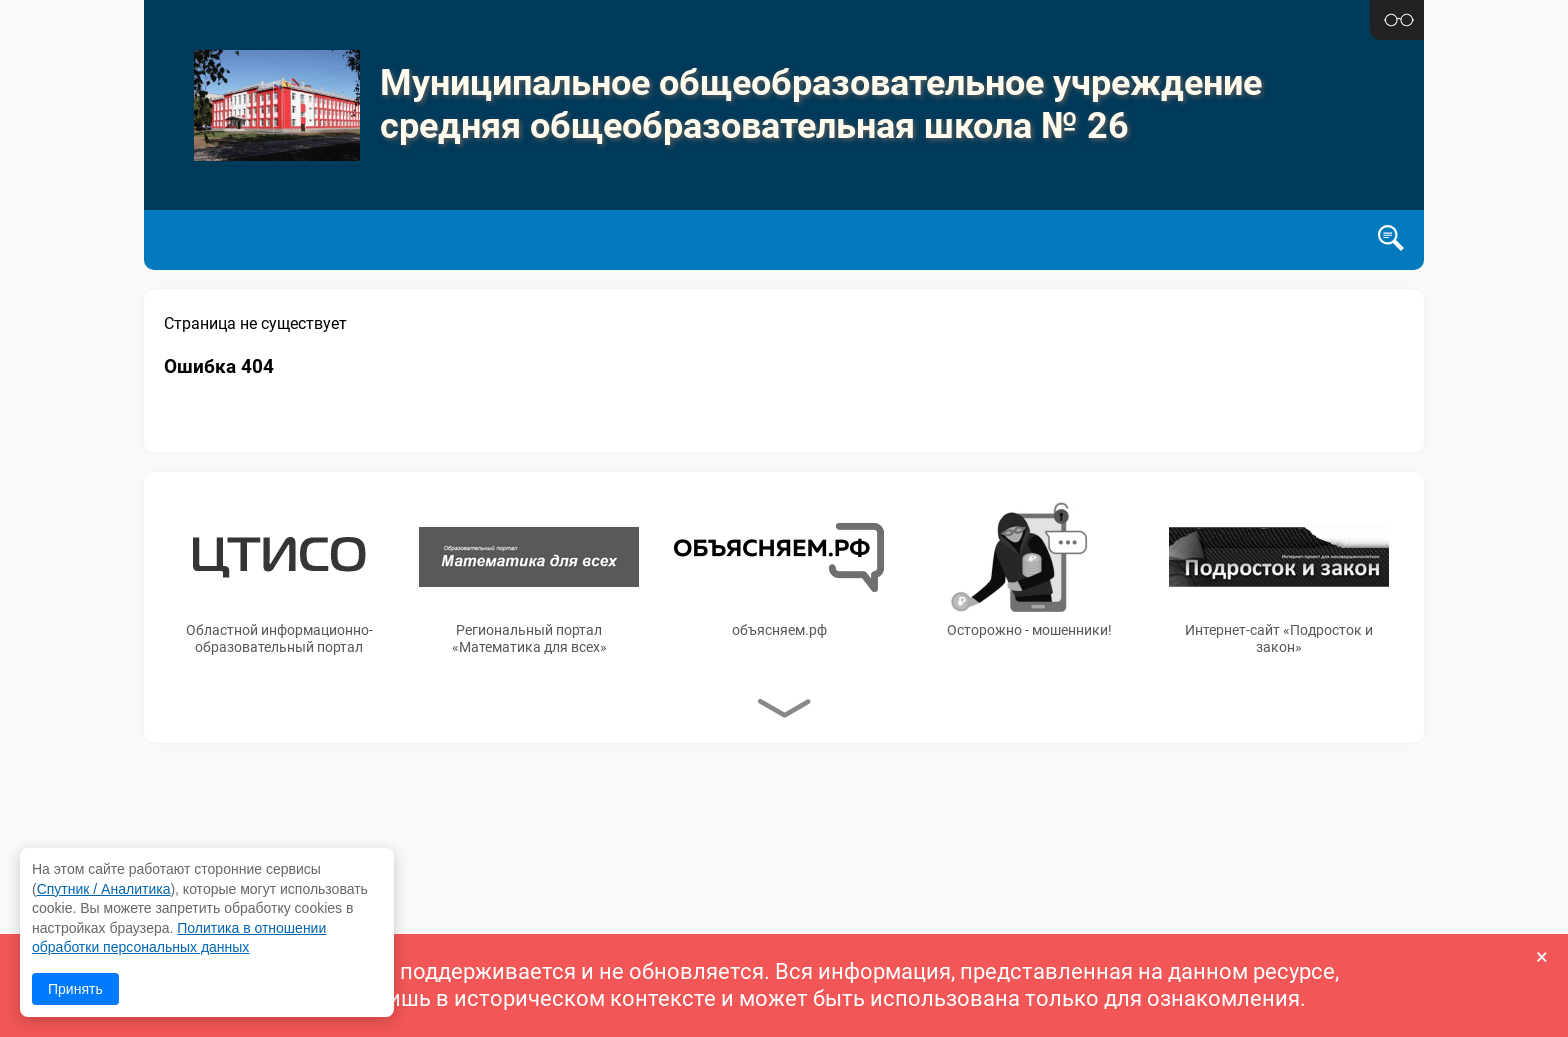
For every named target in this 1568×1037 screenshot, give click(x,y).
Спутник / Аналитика (104, 889)
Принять (75, 989)
